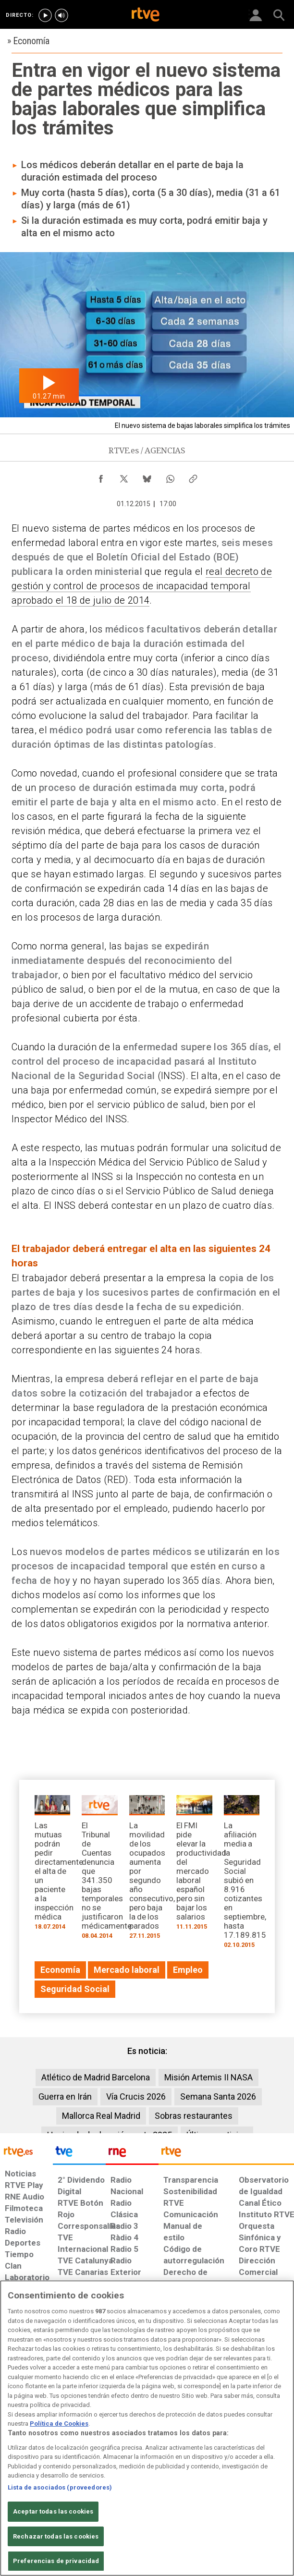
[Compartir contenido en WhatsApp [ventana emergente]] (170, 476)
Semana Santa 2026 (218, 2096)
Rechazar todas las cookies (55, 2541)
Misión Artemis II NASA (208, 2077)
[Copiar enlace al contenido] (193, 476)
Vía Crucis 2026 (136, 2096)
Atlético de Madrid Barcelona (95, 2077)
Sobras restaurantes (194, 2116)
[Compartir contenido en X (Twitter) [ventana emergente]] (123, 476)
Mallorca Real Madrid (101, 2116)
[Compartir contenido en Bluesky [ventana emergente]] (147, 476)
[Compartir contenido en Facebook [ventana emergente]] (100, 476)
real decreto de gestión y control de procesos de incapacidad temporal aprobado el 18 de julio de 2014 (142, 586)
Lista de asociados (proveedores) (60, 2492)
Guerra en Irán (65, 2096)
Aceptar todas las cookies (53, 2516)
